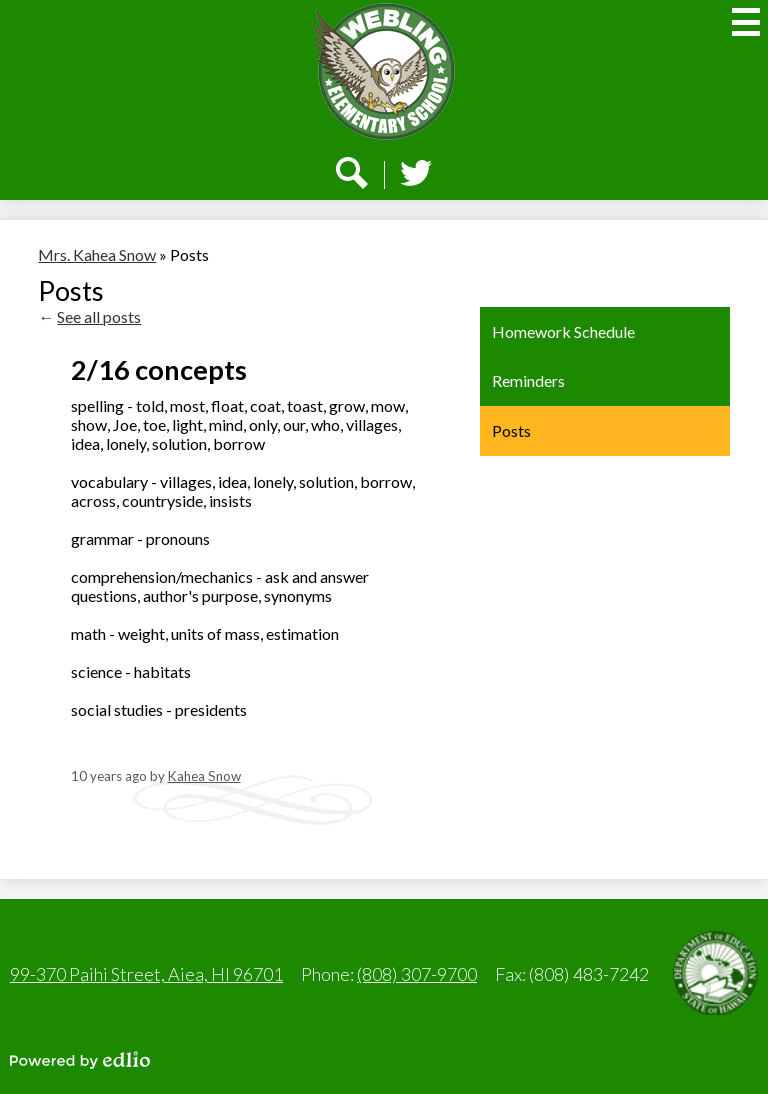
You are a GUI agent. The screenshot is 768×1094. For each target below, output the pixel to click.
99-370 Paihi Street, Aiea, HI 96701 (146, 974)
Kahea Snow (204, 776)
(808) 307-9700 (417, 974)
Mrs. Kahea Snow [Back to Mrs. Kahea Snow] (97, 254)
